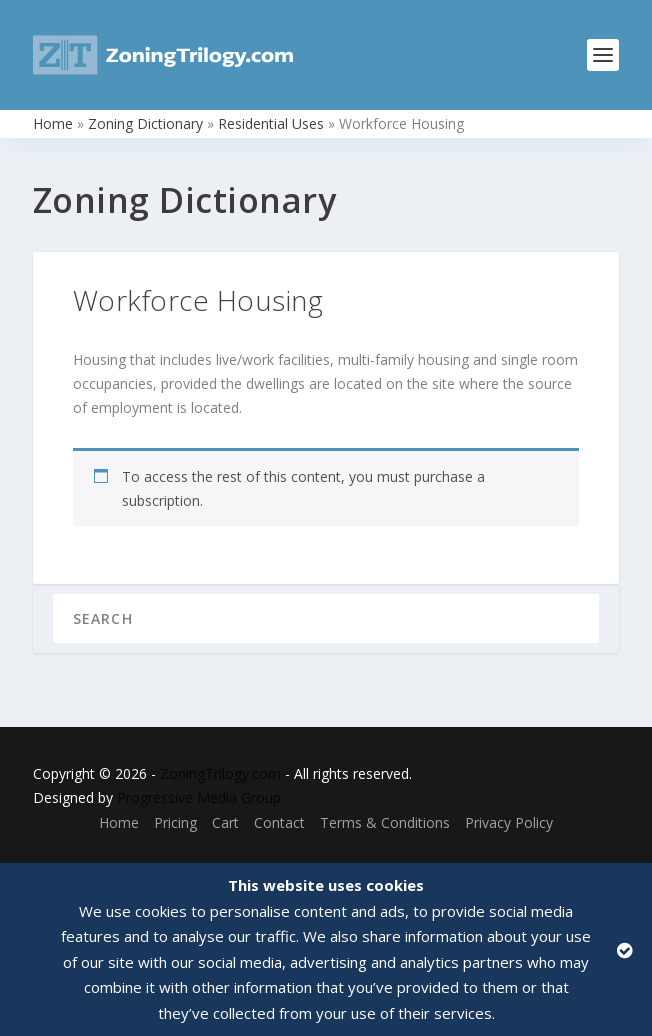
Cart (225, 822)
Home (53, 123)
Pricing (175, 822)
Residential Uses (271, 123)
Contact (279, 822)
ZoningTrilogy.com (220, 773)
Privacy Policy (509, 822)
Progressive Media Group (199, 797)
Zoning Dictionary (145, 123)
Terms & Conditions (385, 822)
